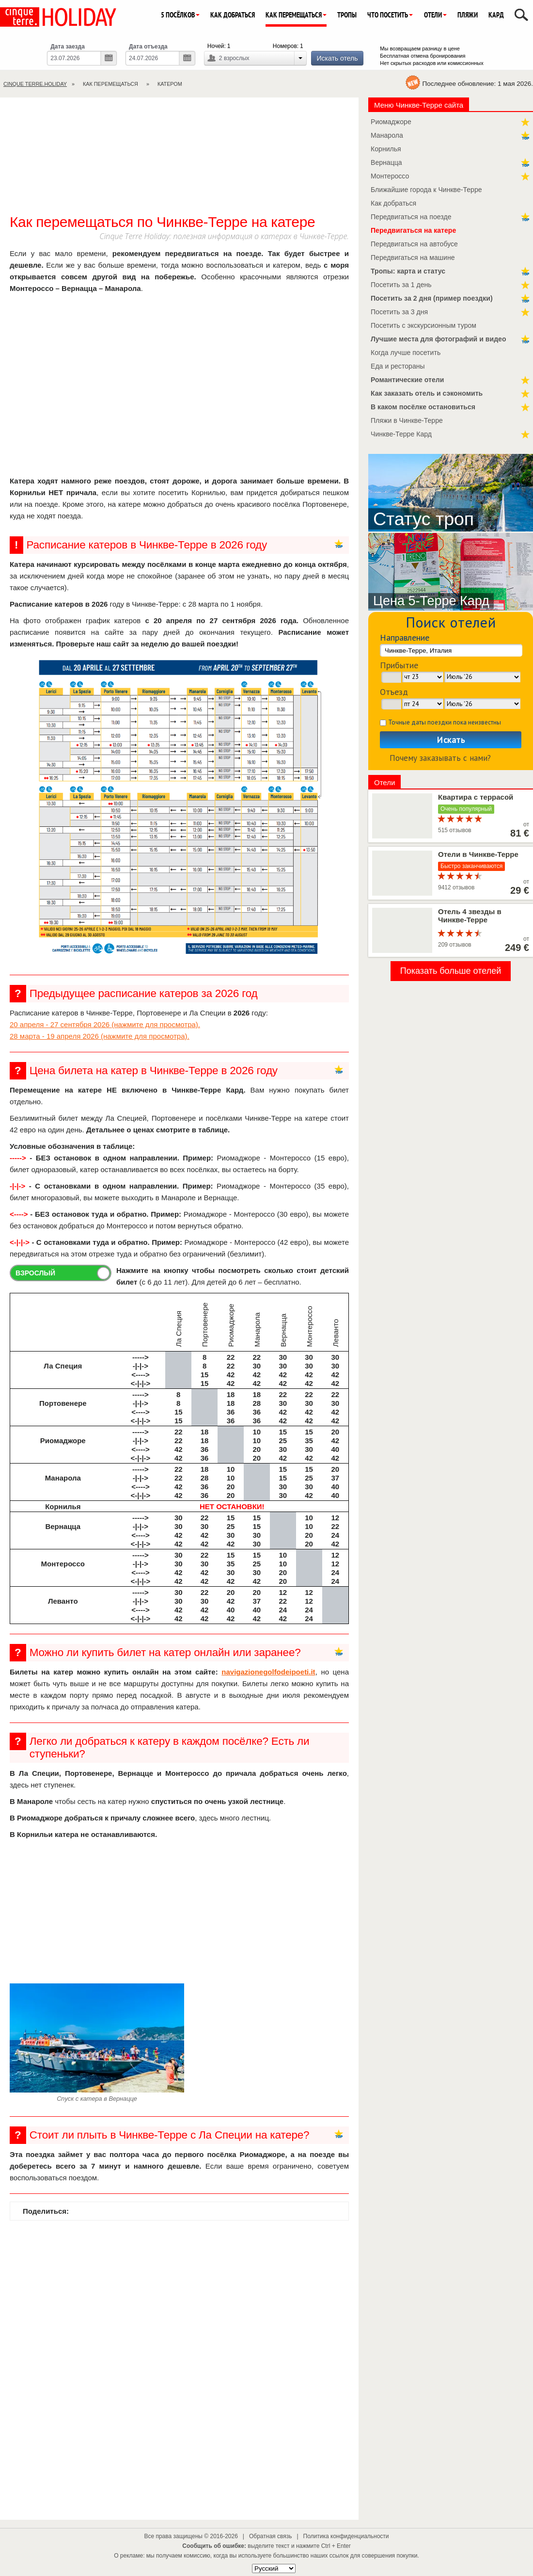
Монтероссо (390, 176)
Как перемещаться (296, 14)
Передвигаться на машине (413, 257)
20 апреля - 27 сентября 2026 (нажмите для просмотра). (105, 1024)
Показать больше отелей (450, 971)
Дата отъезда (148, 46)
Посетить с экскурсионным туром (423, 325)
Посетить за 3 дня (399, 312)
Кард (496, 14)
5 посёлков (180, 14)
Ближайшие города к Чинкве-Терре (426, 189)
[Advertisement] (179, 160)
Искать (451, 739)
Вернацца (386, 162)
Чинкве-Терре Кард (401, 434)
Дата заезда (67, 46)
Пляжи (467, 14)
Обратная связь (270, 2536)
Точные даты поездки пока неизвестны (444, 722)
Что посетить (390, 14)
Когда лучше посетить (405, 352)
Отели (435, 14)
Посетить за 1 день (401, 285)
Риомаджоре (391, 122)
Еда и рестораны (398, 366)
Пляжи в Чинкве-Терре (407, 420)
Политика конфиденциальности (346, 2536)
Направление (404, 637)
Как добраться (232, 14)
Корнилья (386, 149)
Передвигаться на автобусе (414, 244)
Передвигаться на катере (413, 230)
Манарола (387, 135)
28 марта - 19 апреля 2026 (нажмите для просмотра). (99, 1036)
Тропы (347, 14)
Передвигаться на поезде (411, 217)
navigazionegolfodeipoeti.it (268, 1672)
